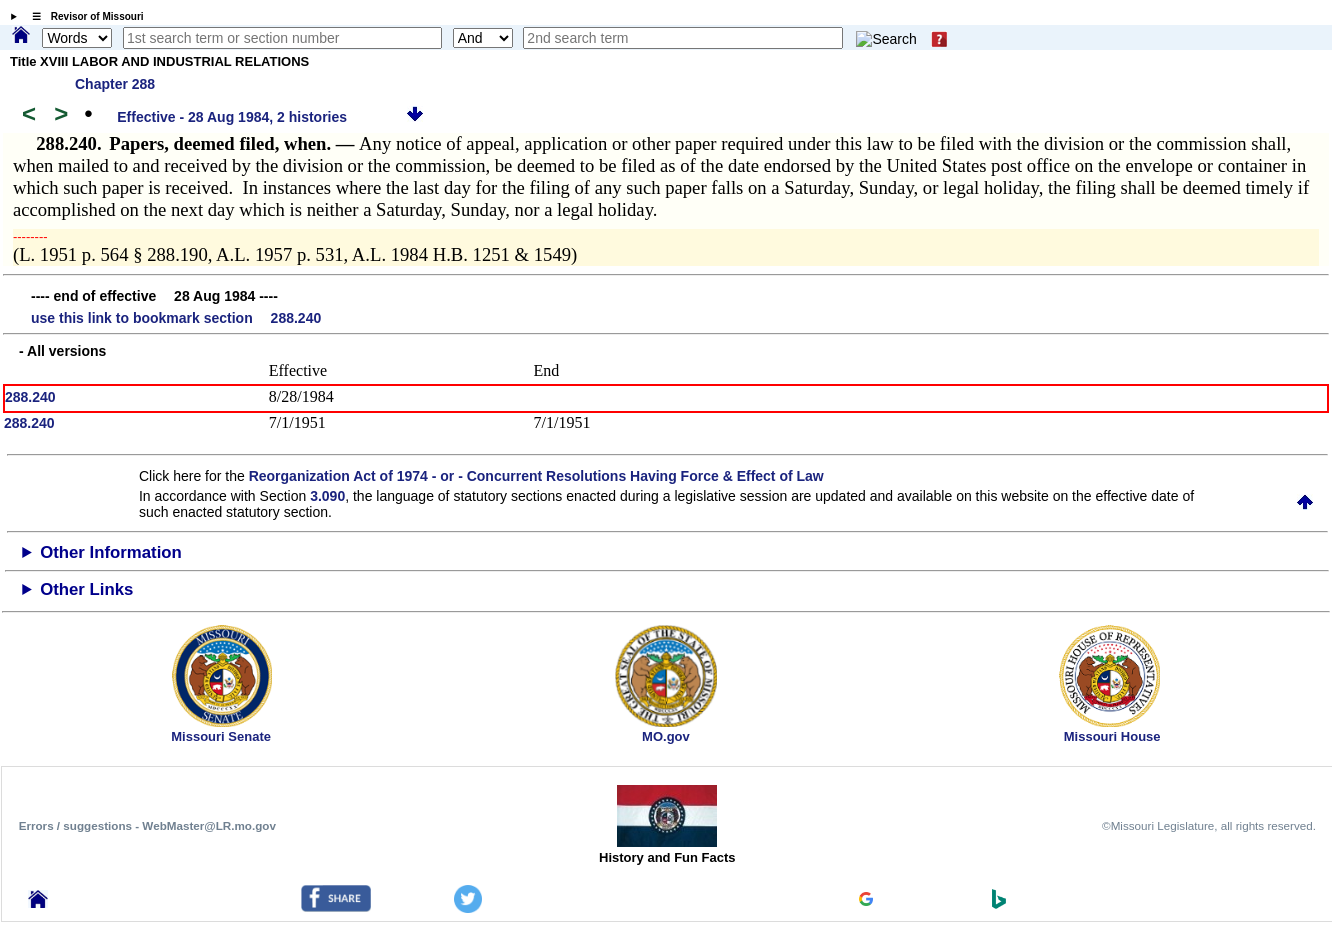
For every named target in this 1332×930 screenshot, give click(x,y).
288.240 (30, 397)
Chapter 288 (115, 84)
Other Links (86, 589)
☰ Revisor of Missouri (83, 16)
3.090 (327, 496)
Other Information (111, 552)
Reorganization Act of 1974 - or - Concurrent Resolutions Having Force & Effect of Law (536, 476)
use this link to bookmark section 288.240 (176, 318)
